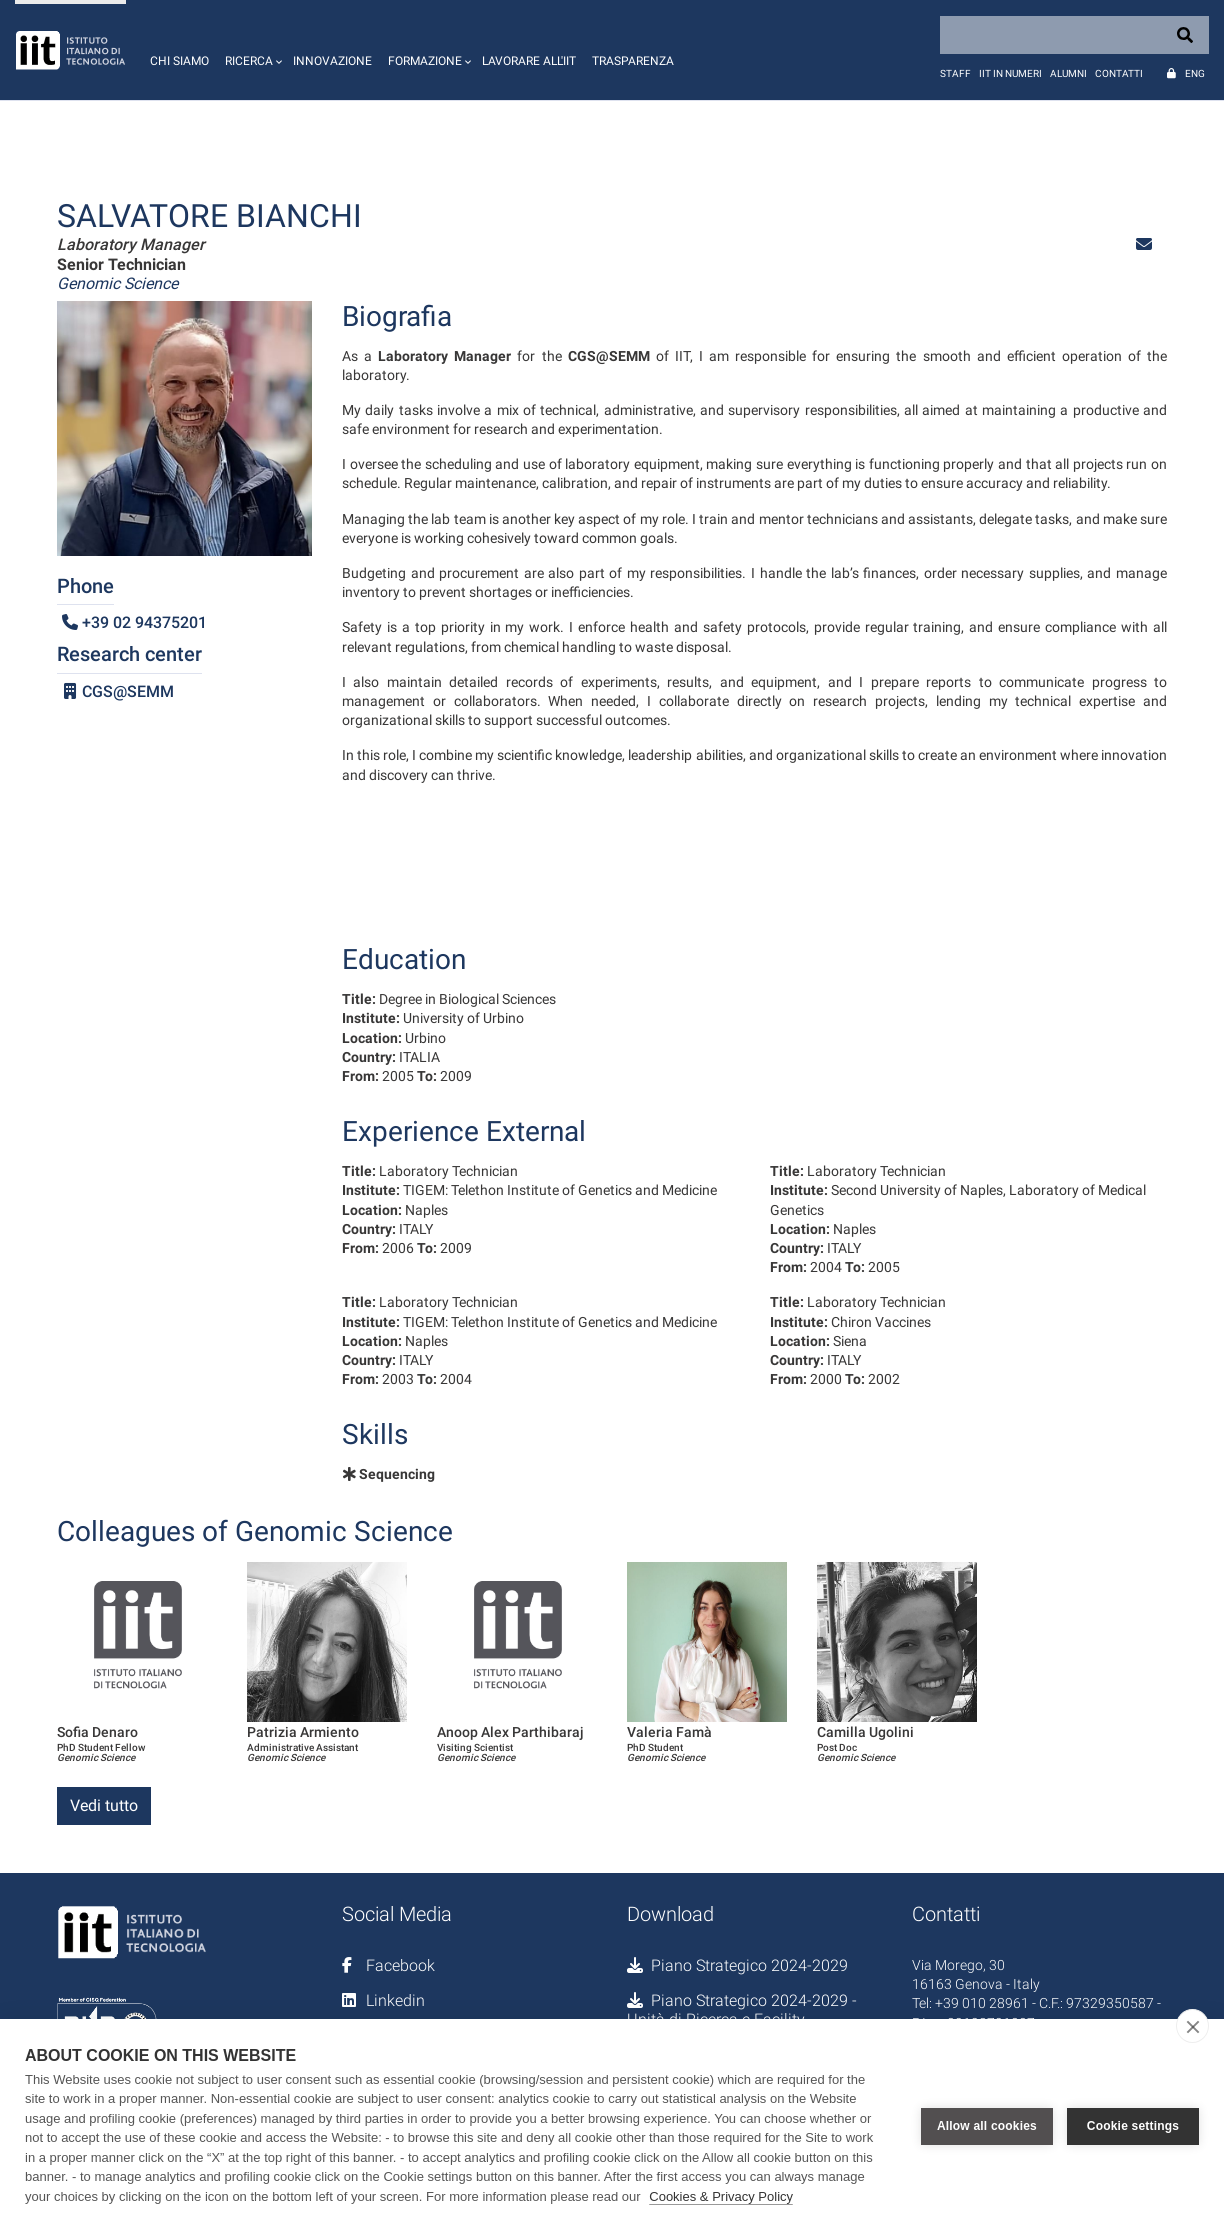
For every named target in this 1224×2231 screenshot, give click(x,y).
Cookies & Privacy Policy (721, 2196)
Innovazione (332, 61)
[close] (1192, 2026)
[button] (251, 50)
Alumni (1068, 73)
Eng (1195, 73)
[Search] (1074, 35)
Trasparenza (633, 61)
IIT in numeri (1010, 73)
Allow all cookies (987, 2125)
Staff (955, 73)
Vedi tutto (104, 1805)
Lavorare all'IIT (529, 61)
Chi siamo (179, 61)
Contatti (1119, 73)
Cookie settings (1133, 2125)
